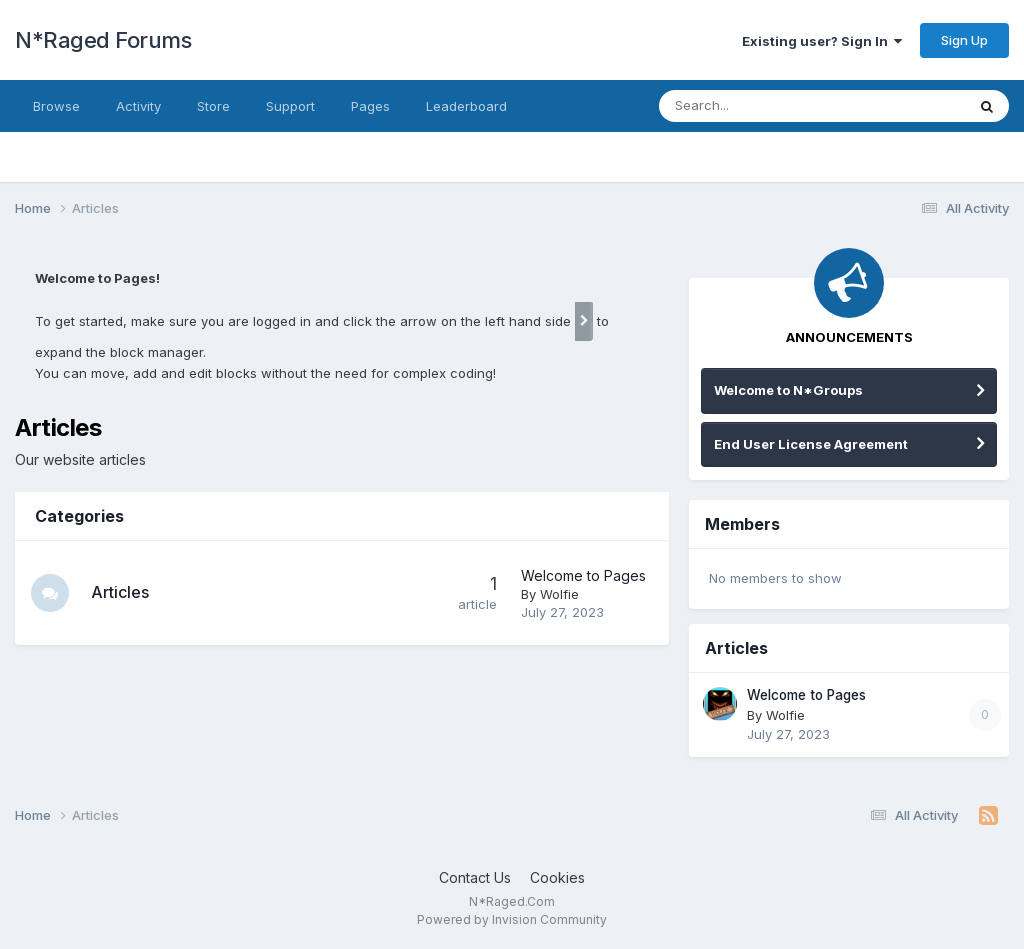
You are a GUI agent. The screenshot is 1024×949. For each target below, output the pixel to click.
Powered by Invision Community (512, 919)
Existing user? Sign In (822, 41)
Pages (370, 106)
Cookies (557, 877)
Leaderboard (466, 106)
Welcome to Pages (583, 575)
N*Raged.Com (512, 901)
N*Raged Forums (103, 40)
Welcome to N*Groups (788, 390)
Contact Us (475, 877)
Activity (138, 106)
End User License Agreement (811, 444)
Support (290, 106)
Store (213, 106)
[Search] (774, 106)
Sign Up (964, 40)
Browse (56, 106)
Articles (122, 592)
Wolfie (559, 594)
